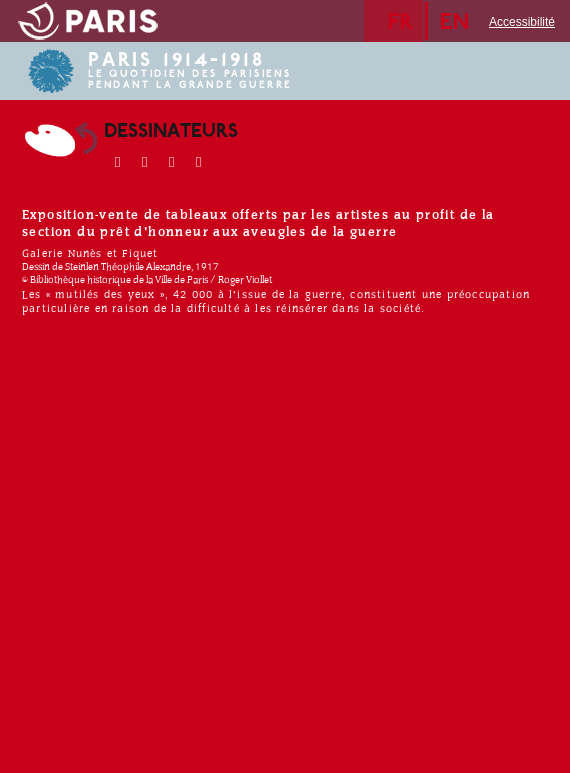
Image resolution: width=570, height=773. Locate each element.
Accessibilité (522, 22)
